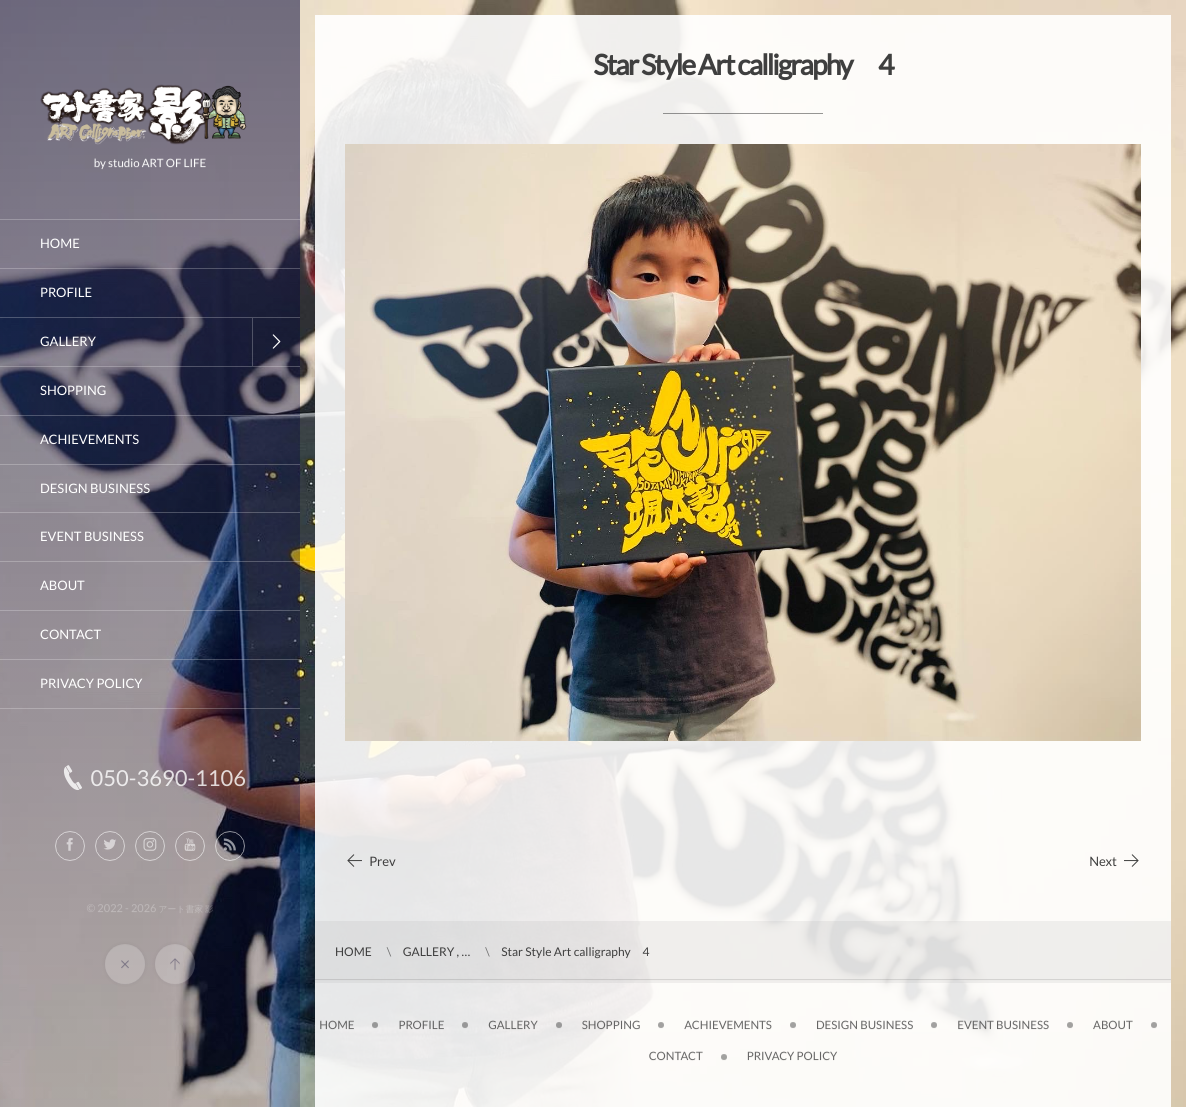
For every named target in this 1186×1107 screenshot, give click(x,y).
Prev (370, 861)
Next (1115, 861)
